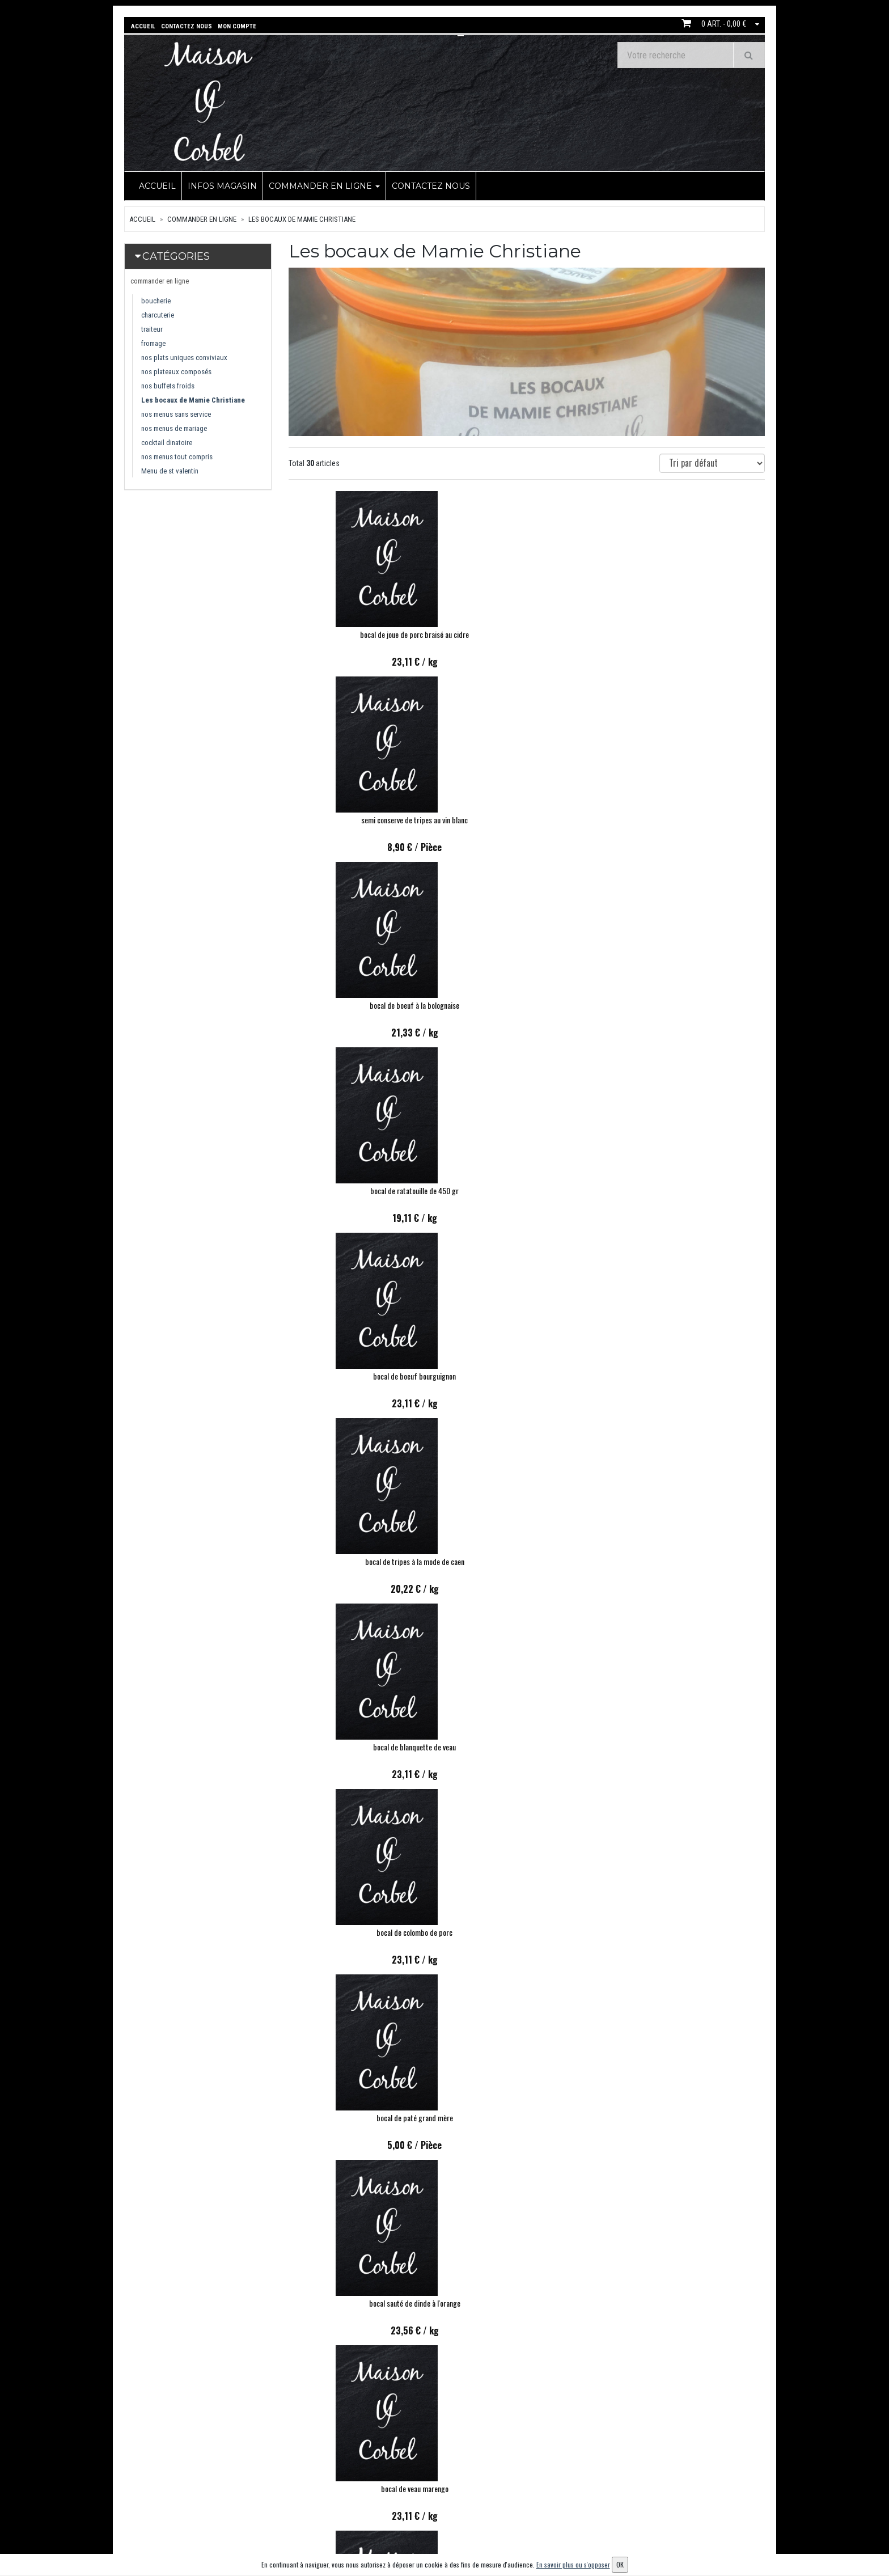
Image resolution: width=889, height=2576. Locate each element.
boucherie (156, 299)
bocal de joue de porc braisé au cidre (362, 632)
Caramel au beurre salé (362, 1745)
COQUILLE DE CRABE (526, 2116)
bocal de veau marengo (526, 1189)
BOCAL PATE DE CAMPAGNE (690, 1930)
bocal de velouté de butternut (691, 1745)
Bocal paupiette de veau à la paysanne (526, 2301)
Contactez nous (431, 185)
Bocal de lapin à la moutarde (362, 1560)
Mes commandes (532, 2486)
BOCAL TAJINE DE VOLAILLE (691, 2301)
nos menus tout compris (177, 455)
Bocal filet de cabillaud (691, 1560)
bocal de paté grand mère (691, 1003)
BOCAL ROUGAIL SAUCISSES (691, 1374)
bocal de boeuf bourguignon (526, 818)
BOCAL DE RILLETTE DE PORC (362, 2301)
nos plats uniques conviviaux (184, 356)
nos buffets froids (167, 384)
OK (727, 2491)
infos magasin (222, 185)
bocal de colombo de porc (527, 1003)
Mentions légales (424, 2532)
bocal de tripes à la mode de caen (690, 818)
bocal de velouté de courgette (526, 1745)
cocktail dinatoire (166, 441)
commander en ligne (324, 185)
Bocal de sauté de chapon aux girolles (526, 1930)
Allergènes (414, 2517)
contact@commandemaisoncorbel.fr (202, 2521)
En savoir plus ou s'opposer (573, 2564)
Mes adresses (527, 2502)
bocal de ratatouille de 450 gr (362, 818)
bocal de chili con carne (691, 1189)
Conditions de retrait (429, 2502)
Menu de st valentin (169, 470)
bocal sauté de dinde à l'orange (362, 1189)
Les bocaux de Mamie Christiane (301, 218)
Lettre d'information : (645, 2471)
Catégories (176, 255)
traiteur (152, 328)
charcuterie (157, 314)
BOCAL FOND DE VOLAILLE (362, 2116)
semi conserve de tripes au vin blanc (526, 632)
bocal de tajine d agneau (526, 1374)
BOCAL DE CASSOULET (362, 1930)
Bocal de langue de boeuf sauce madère (527, 1560)
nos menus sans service (176, 413)
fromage (153, 342)
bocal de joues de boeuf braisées (362, 1374)
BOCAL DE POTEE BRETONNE (691, 2116)
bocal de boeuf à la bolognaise (691, 632)
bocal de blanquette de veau (362, 1003)
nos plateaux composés (176, 370)
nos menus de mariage (174, 427)
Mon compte (525, 2471)
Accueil (157, 185)
